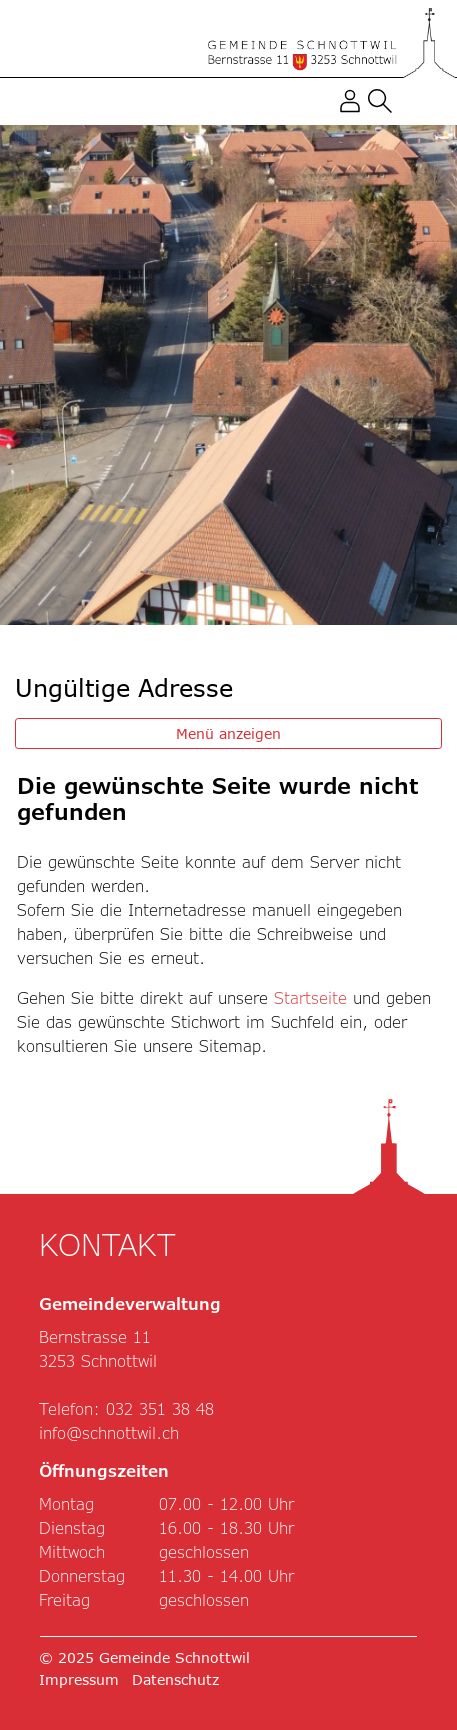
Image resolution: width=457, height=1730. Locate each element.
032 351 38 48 (160, 1408)
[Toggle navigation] (412, 101)
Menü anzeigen (228, 733)
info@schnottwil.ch (109, 1432)
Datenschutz (175, 1679)
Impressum (79, 1679)
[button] (380, 99)
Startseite (310, 997)
